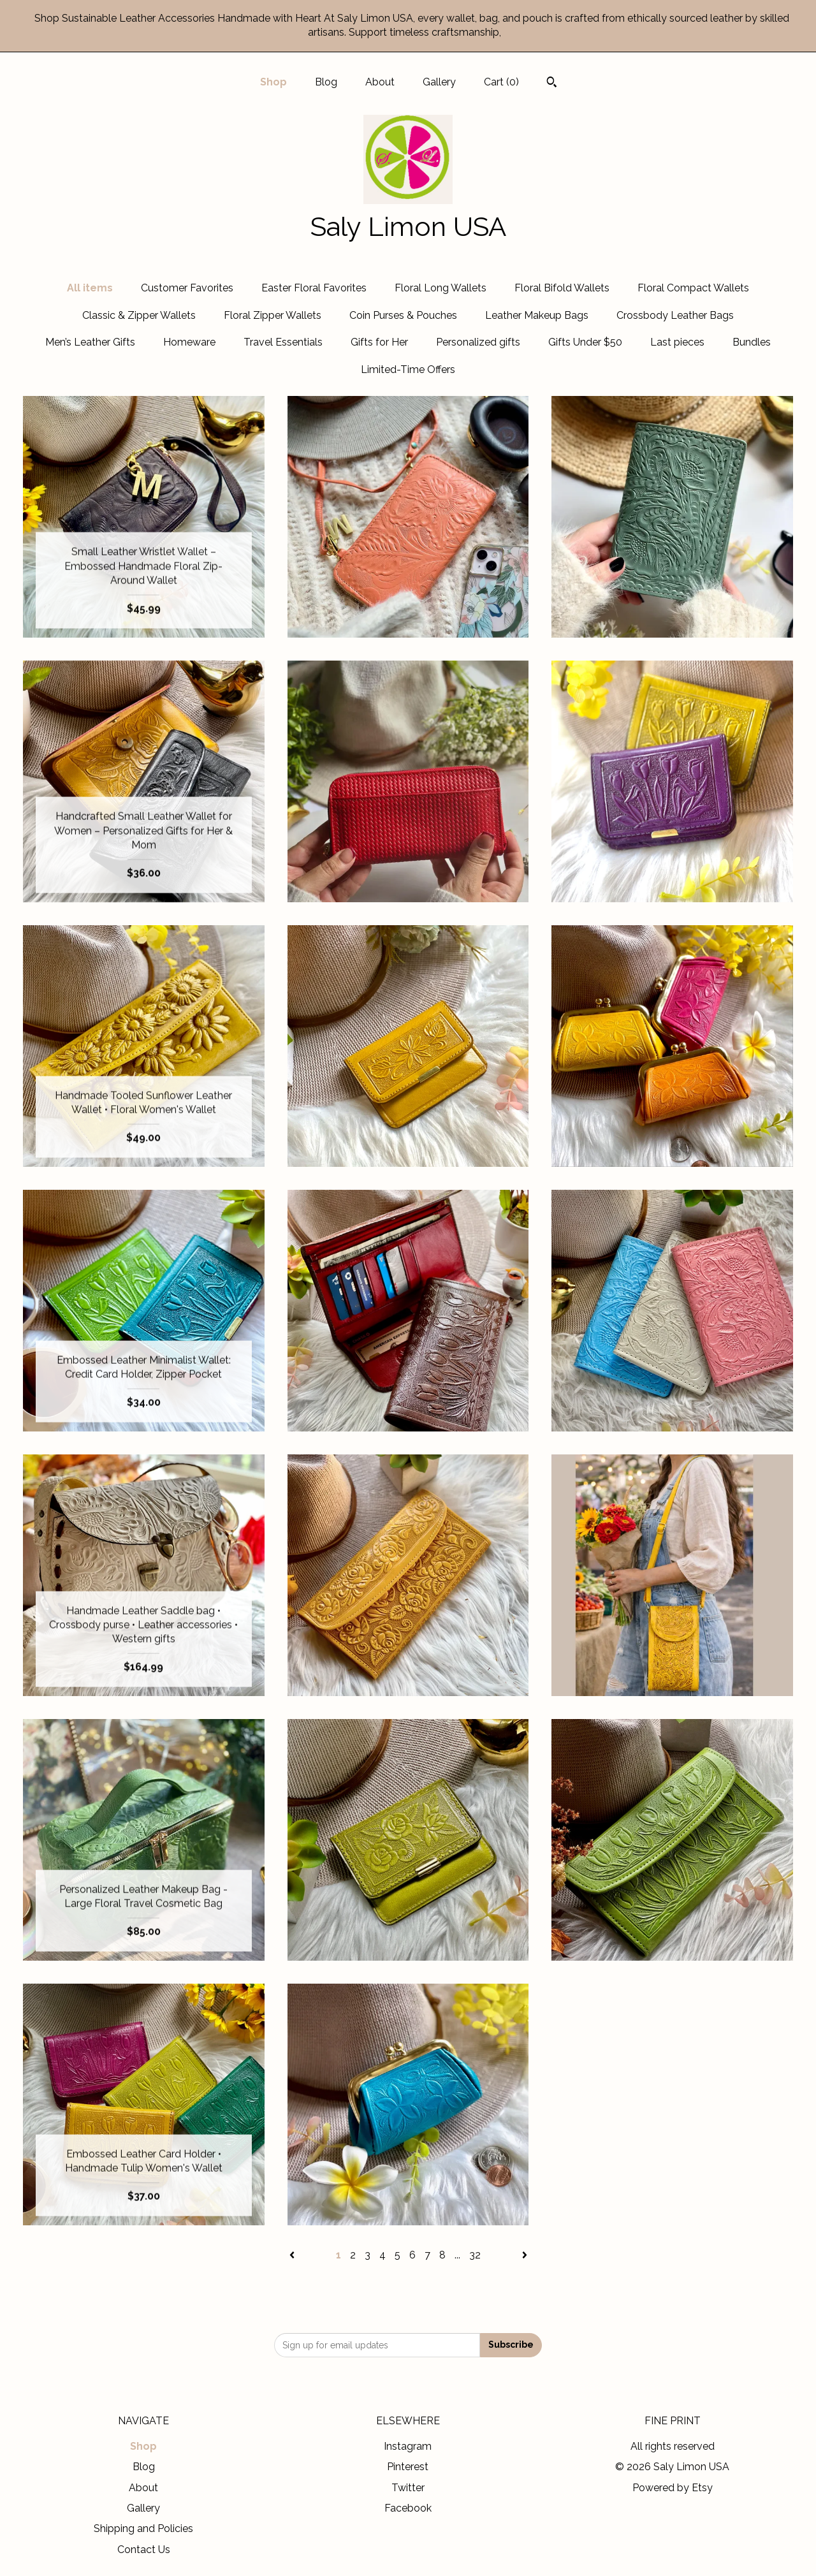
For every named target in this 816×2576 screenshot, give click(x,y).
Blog (326, 82)
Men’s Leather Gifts (90, 342)
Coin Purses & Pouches (403, 315)
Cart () (501, 82)
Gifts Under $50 (585, 342)
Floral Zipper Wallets (272, 315)
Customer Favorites (187, 288)
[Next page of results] (524, 2255)
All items (90, 288)
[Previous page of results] (293, 2255)
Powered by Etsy (672, 2488)
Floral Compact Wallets (693, 288)
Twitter (408, 2488)
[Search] (552, 84)
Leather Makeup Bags (536, 315)
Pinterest (407, 2467)
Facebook (408, 2508)
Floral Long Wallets (440, 288)
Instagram (408, 2446)
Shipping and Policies (143, 2528)
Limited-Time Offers (408, 369)
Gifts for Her (379, 342)
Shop (273, 82)
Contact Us (143, 2549)
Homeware (189, 342)
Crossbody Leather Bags (675, 315)
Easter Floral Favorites (314, 288)
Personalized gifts (478, 342)
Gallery (439, 82)
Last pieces (677, 342)
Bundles (751, 342)
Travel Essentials (283, 342)
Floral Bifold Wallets (561, 288)
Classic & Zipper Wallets (139, 315)
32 (475, 2255)
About (380, 82)
